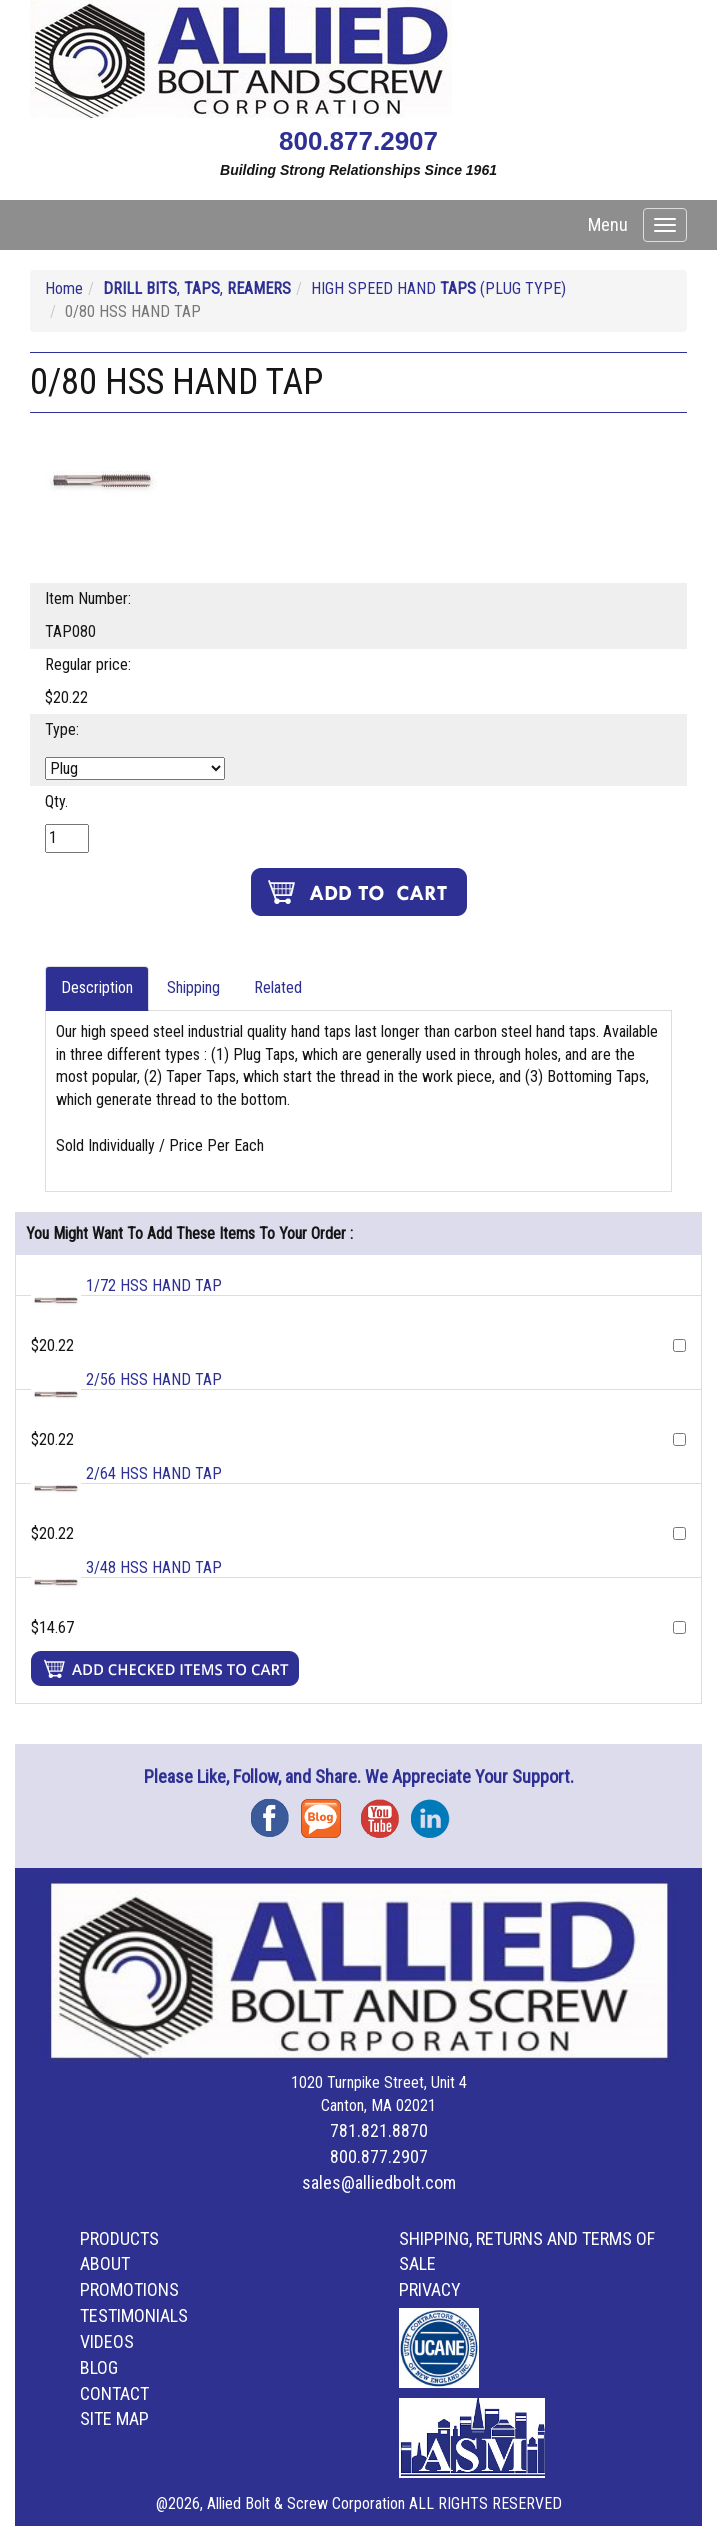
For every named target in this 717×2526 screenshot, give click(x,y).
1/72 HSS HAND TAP (154, 1285)
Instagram (436, 1811)
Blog (326, 1811)
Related (278, 987)
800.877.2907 (358, 141)
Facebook (276, 1811)
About (105, 2263)
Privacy (430, 2289)
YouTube (386, 1811)
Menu (608, 224)
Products (119, 2238)
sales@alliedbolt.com (379, 2182)
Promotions (129, 2289)
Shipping (193, 987)
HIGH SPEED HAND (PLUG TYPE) (438, 288)
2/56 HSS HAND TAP (154, 1379)
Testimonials (134, 2315)
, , (197, 288)
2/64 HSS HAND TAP (154, 1473)
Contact (114, 2393)
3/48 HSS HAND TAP (154, 1567)
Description (97, 987)
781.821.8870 (379, 2130)
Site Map (114, 2418)
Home (64, 288)
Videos (107, 2341)
